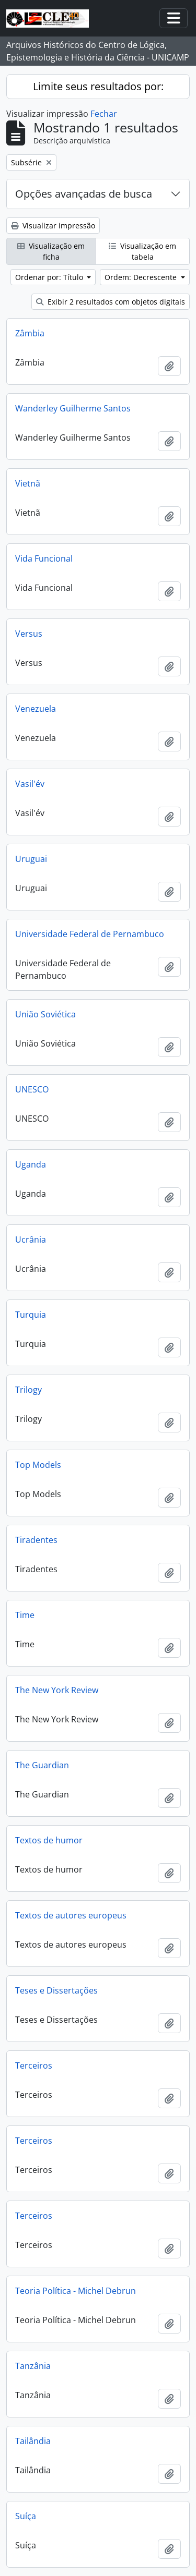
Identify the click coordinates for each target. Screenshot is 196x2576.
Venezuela (35, 708)
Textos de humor (49, 1840)
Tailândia (33, 2441)
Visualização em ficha (51, 251)
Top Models (38, 1465)
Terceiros (33, 2065)
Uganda (30, 1164)
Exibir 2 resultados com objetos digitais (110, 302)
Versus (28, 633)
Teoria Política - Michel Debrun (75, 2290)
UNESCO (32, 1089)
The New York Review (56, 1690)
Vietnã (27, 483)
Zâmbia (29, 333)
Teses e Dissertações (56, 1990)
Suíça (25, 2516)
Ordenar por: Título (50, 277)
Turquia (30, 1314)
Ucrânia (30, 1239)
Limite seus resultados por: (98, 86)
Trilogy (28, 1389)
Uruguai (31, 859)
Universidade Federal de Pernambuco (89, 934)
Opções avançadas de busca (83, 194)
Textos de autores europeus (70, 1915)
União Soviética (45, 1014)
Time (24, 1615)
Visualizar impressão (53, 225)
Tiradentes (36, 1540)
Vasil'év (29, 783)
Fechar (103, 113)
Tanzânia (33, 2366)
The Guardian (42, 1765)
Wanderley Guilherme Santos (73, 408)
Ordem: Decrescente (142, 277)
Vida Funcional (44, 558)
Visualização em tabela (142, 251)
